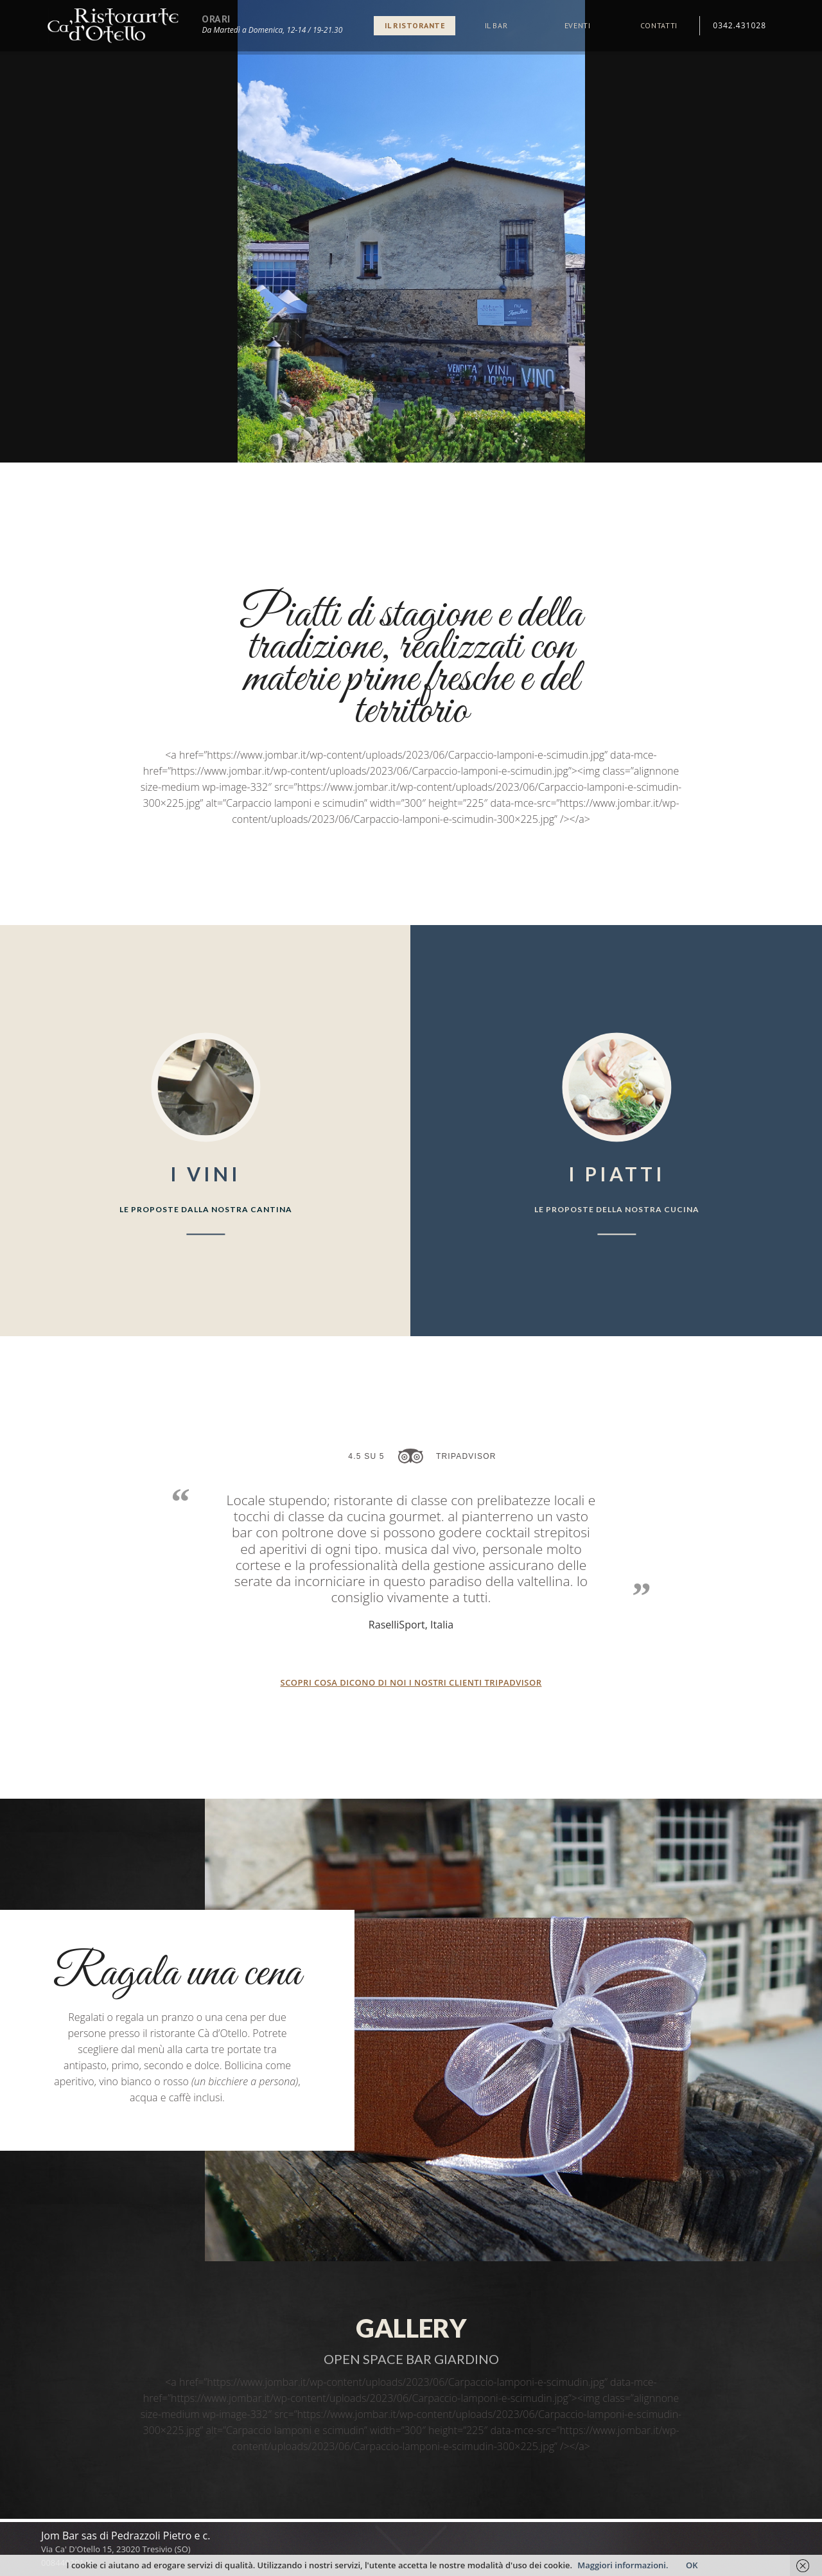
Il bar (496, 25)
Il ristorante (415, 25)
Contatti (659, 25)
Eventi (577, 25)
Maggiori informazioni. (623, 2565)
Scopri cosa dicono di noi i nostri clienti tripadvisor (410, 1683)
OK (692, 2565)
